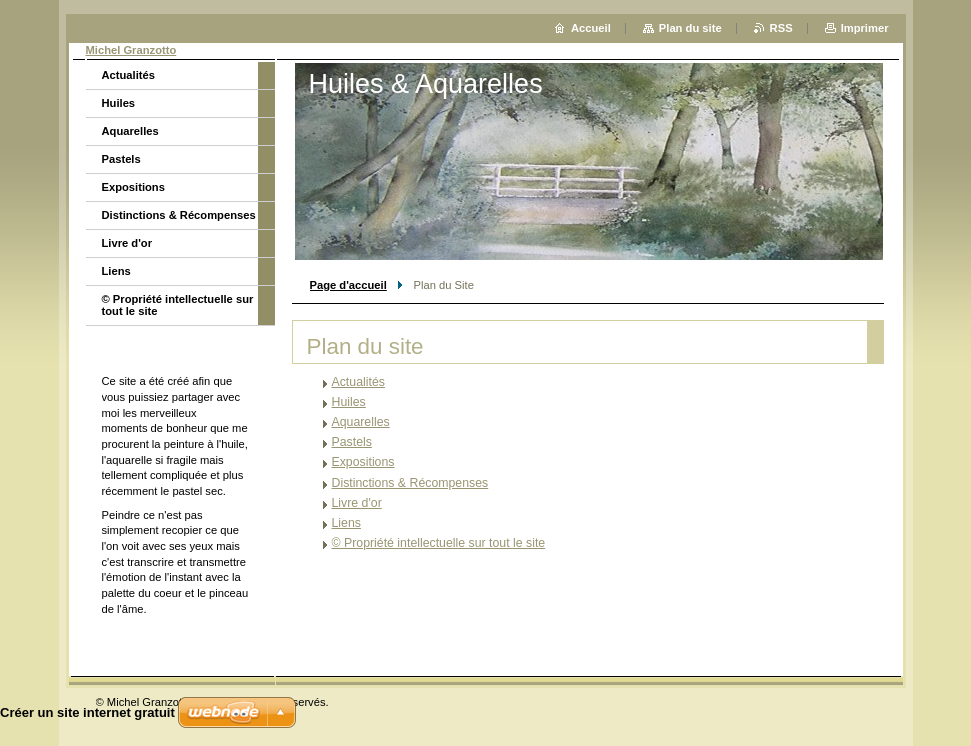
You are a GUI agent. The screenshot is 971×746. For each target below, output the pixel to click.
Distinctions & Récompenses (410, 483)
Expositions (363, 462)
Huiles (349, 402)
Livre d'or (357, 503)
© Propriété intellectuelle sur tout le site (439, 543)
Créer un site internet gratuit (87, 712)
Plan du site (690, 28)
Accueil (591, 28)
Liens (346, 523)
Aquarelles (361, 422)
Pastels (352, 442)
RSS (781, 28)
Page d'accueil (348, 285)
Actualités (358, 382)
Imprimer (865, 28)
